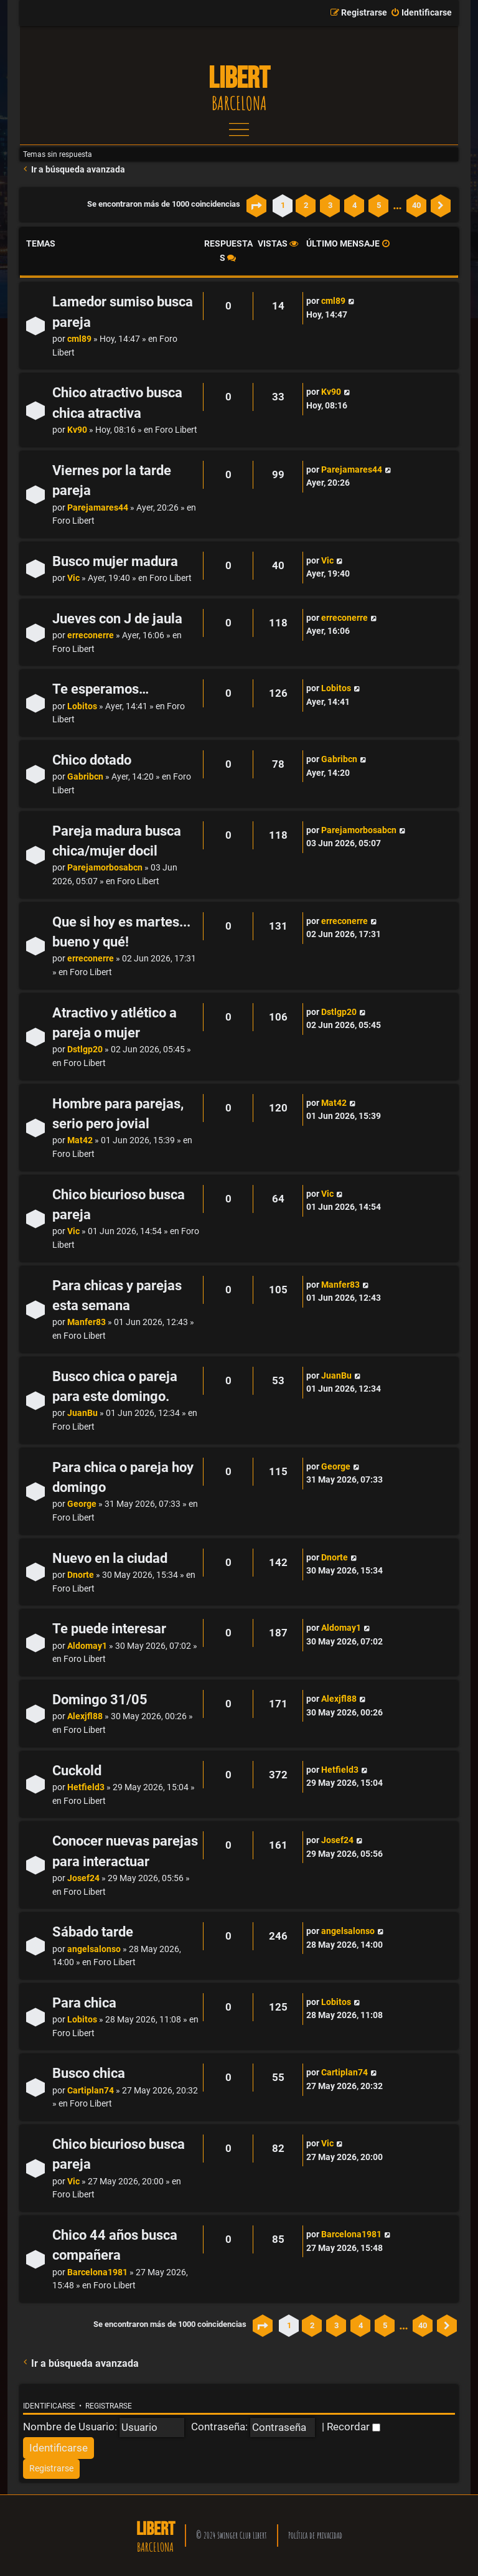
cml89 (79, 339)
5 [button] (379, 205)
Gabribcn (85, 776)
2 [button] (306, 205)
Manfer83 (86, 1322)
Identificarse (49, 2406)
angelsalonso (94, 1949)
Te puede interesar (109, 1628)
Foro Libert (176, 430)
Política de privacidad (315, 2535)
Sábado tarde (92, 1932)
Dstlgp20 (85, 1049)
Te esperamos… (100, 689)
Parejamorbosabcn (105, 867)
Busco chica (88, 2073)
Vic (73, 578)
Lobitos (82, 706)
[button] (256, 205)
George (81, 1504)
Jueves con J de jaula (117, 618)
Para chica (84, 2003)
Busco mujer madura (115, 561)
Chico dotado (91, 760)
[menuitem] (421, 13)
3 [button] (330, 205)
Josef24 (83, 1878)
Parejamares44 (97, 507)
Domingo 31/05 (100, 1699)
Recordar (353, 2426)
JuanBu (82, 1413)
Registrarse (108, 2406)
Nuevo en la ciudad (109, 1558)
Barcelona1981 (97, 2272)
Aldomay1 (87, 1646)
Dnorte (80, 1575)
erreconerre (90, 635)
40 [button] (416, 205)
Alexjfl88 (85, 1716)
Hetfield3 (86, 1787)
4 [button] (354, 205)
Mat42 (80, 1140)
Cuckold (76, 1770)
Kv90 (77, 430)
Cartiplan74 (90, 2090)
